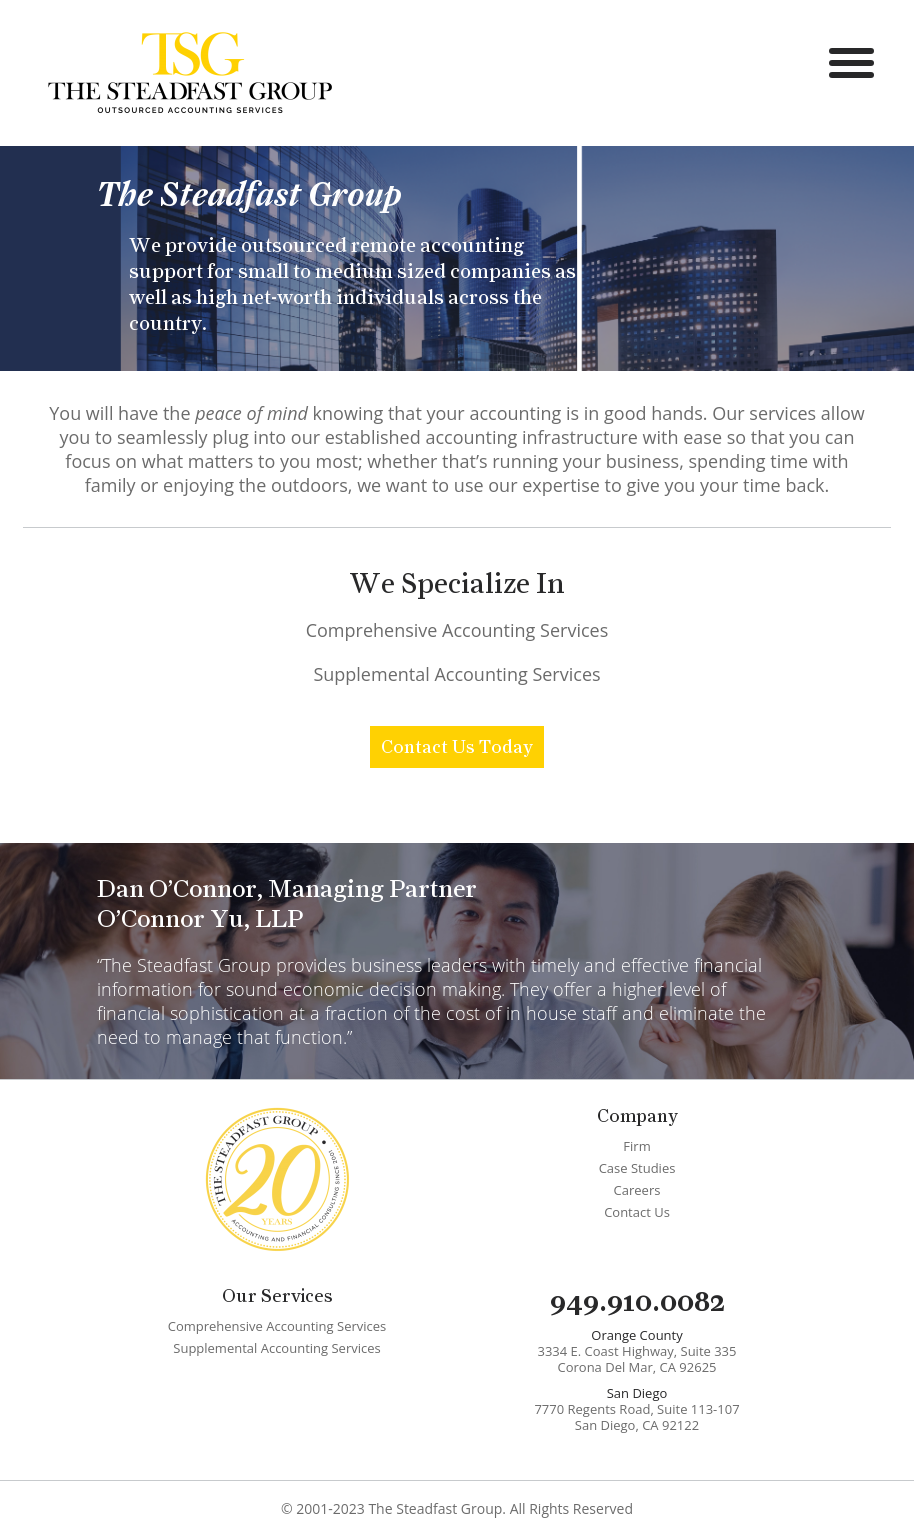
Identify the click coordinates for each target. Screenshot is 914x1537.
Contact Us (637, 1212)
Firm (636, 1146)
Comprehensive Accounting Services (457, 630)
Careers (637, 1190)
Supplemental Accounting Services (456, 674)
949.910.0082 (637, 1301)
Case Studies (637, 1168)
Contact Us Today (457, 746)
